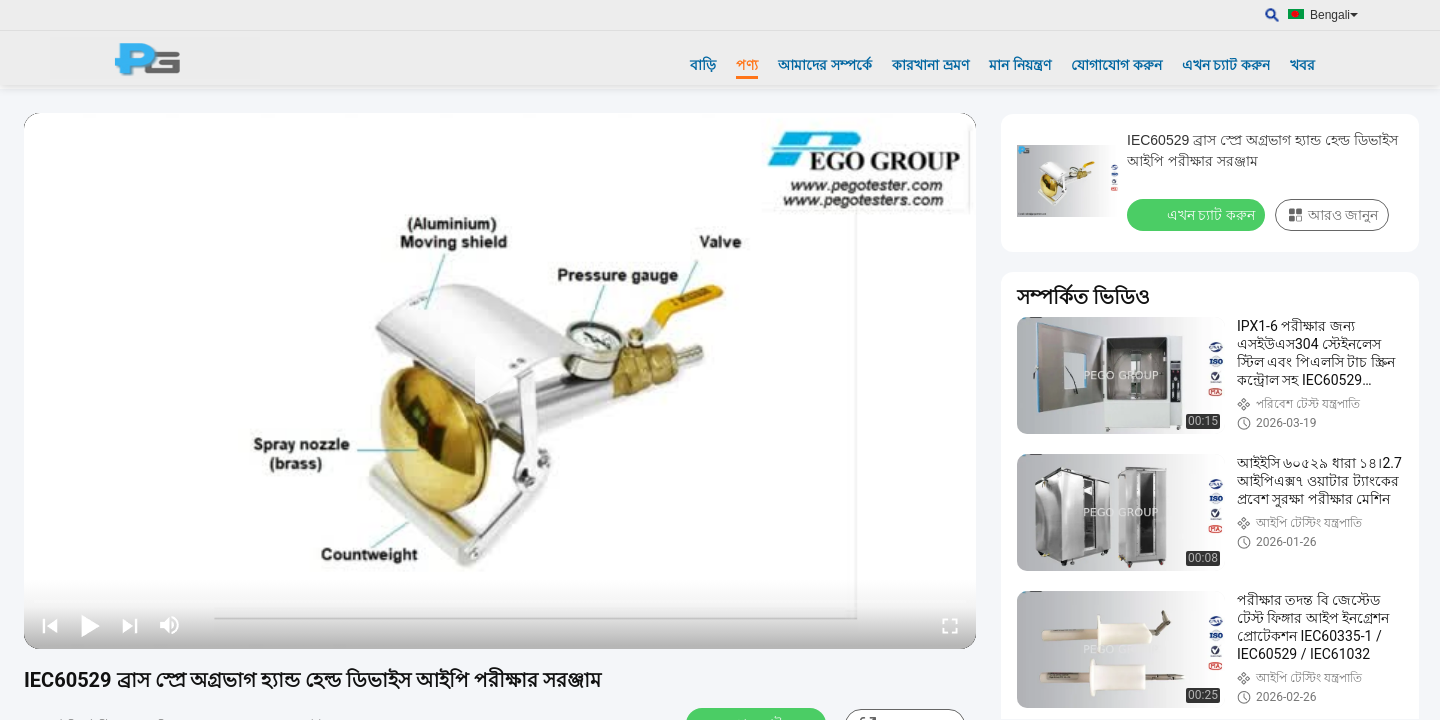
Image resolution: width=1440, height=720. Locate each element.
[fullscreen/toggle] (950, 625)
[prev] (50, 625)
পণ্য (747, 65)
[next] (130, 625)
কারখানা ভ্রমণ (930, 65)
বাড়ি (703, 65)
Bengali (1334, 15)
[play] (500, 381)
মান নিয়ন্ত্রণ (1020, 65)
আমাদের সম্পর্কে (825, 65)
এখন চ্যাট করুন (1226, 65)
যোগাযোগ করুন (1116, 65)
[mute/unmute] (170, 625)
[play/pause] (90, 625)
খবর (1302, 65)
